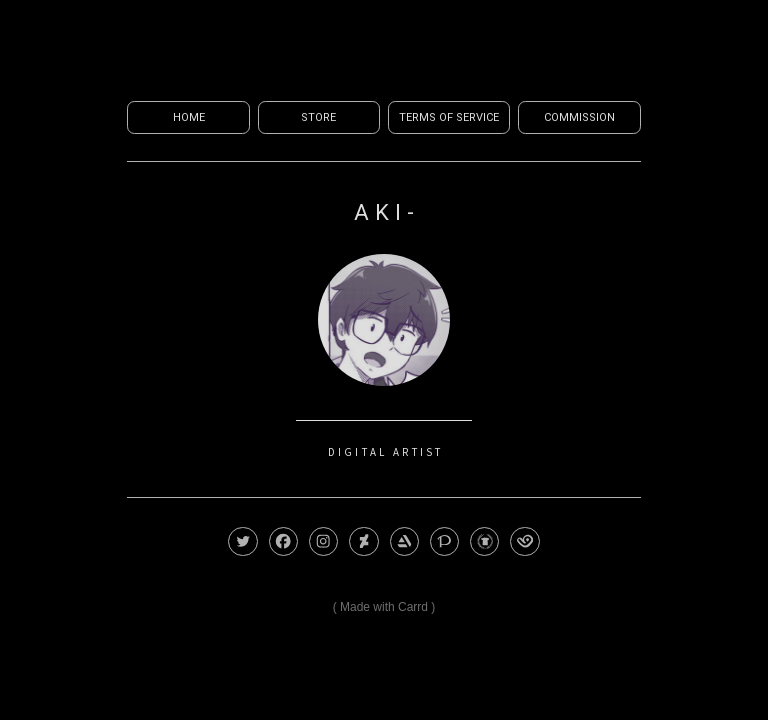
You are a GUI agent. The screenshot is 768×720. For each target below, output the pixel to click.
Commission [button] (579, 117)
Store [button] (318, 117)
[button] (242, 541)
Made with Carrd (384, 607)
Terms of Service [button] (449, 117)
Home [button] (189, 117)
